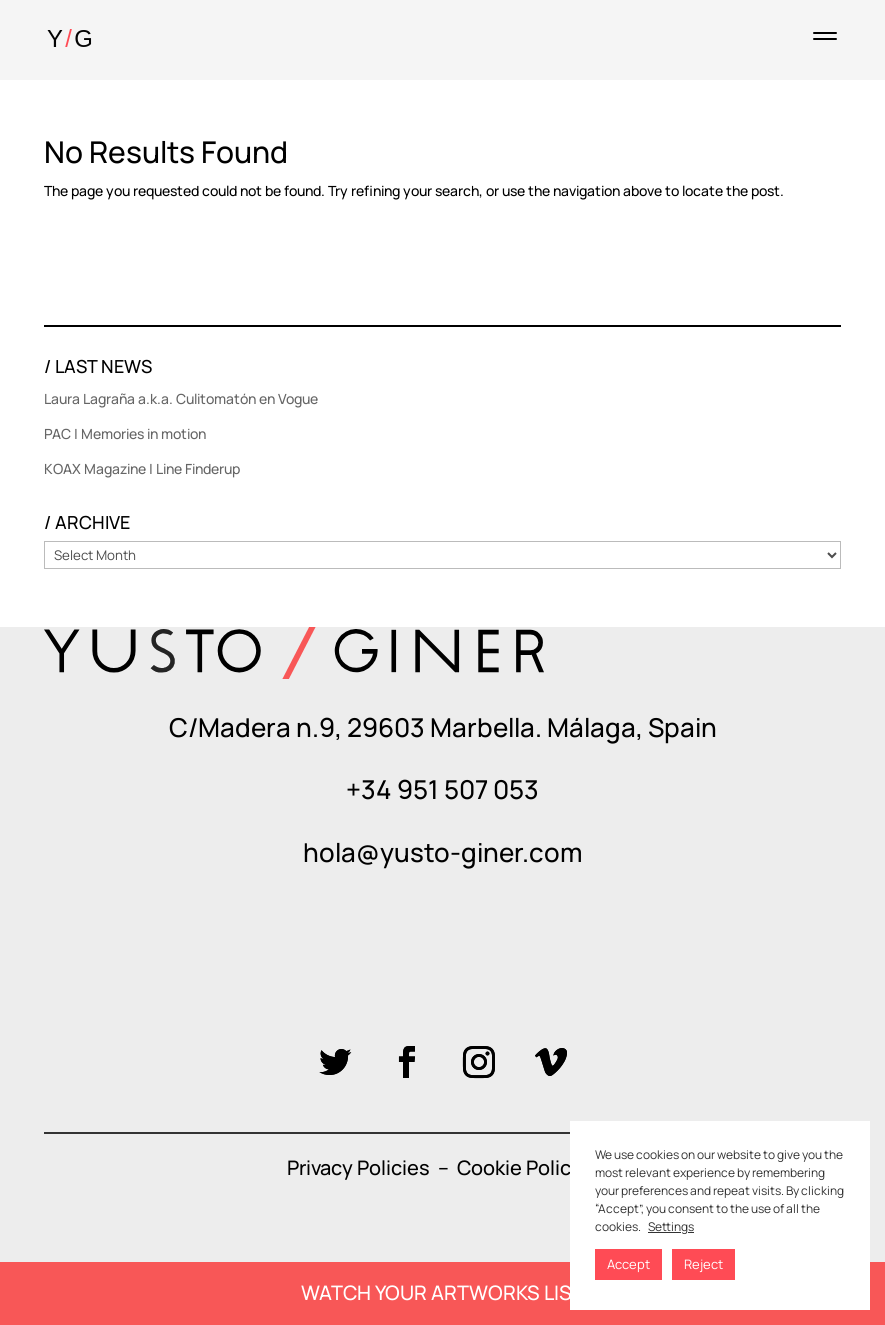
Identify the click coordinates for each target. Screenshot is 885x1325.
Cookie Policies (528, 1167)
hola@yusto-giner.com (442, 852)
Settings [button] (671, 1226)
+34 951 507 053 (442, 789)
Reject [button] (703, 1264)
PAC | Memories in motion (125, 433)
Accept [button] (628, 1264)
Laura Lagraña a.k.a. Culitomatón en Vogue (181, 398)
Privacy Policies (358, 1167)
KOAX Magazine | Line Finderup (142, 468)
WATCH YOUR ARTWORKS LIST (442, 1292)
